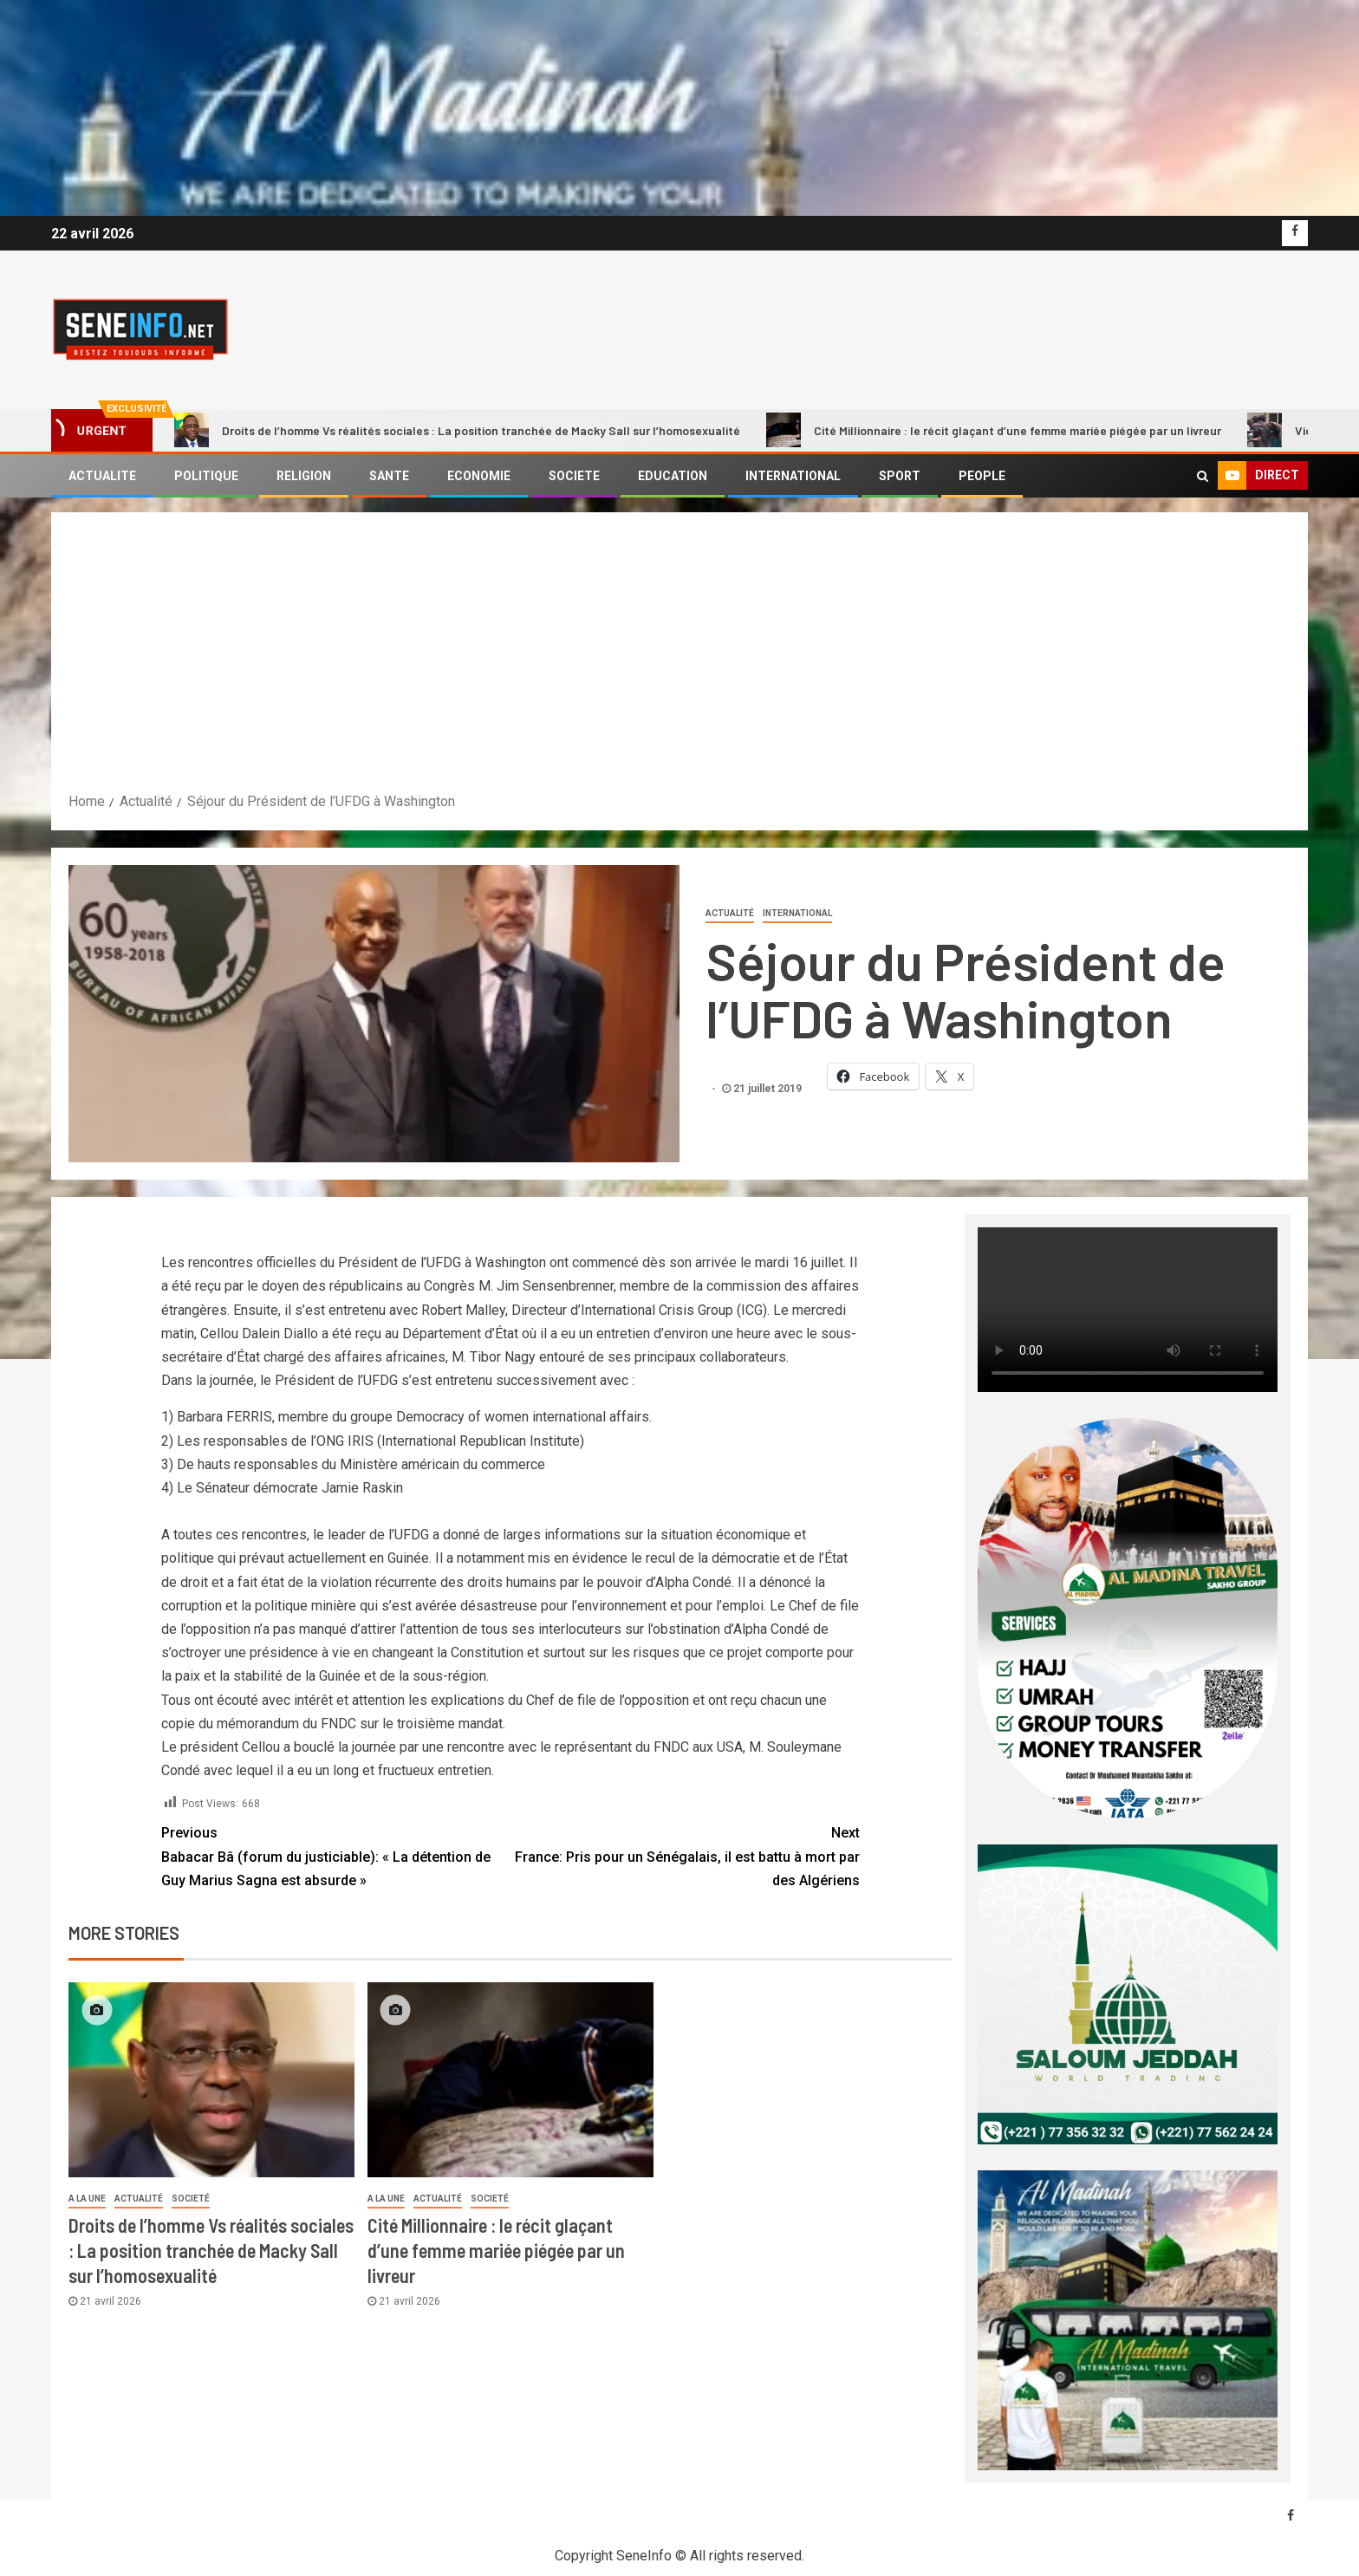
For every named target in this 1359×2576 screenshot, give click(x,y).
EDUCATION (672, 476)
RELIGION (303, 476)
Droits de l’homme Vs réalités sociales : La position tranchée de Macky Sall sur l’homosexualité (457, 430)
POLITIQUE (206, 476)
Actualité (730, 913)
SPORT (899, 476)
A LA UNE (87, 2198)
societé (191, 2198)
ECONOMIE (478, 476)
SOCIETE (574, 476)
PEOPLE (982, 476)
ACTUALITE (102, 476)
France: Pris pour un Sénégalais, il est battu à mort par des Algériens (685, 1854)
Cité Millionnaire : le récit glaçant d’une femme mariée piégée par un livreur (993, 430)
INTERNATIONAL (793, 476)
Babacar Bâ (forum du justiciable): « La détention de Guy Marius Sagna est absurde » (335, 1854)
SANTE (389, 476)
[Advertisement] (679, 659)
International (797, 913)
